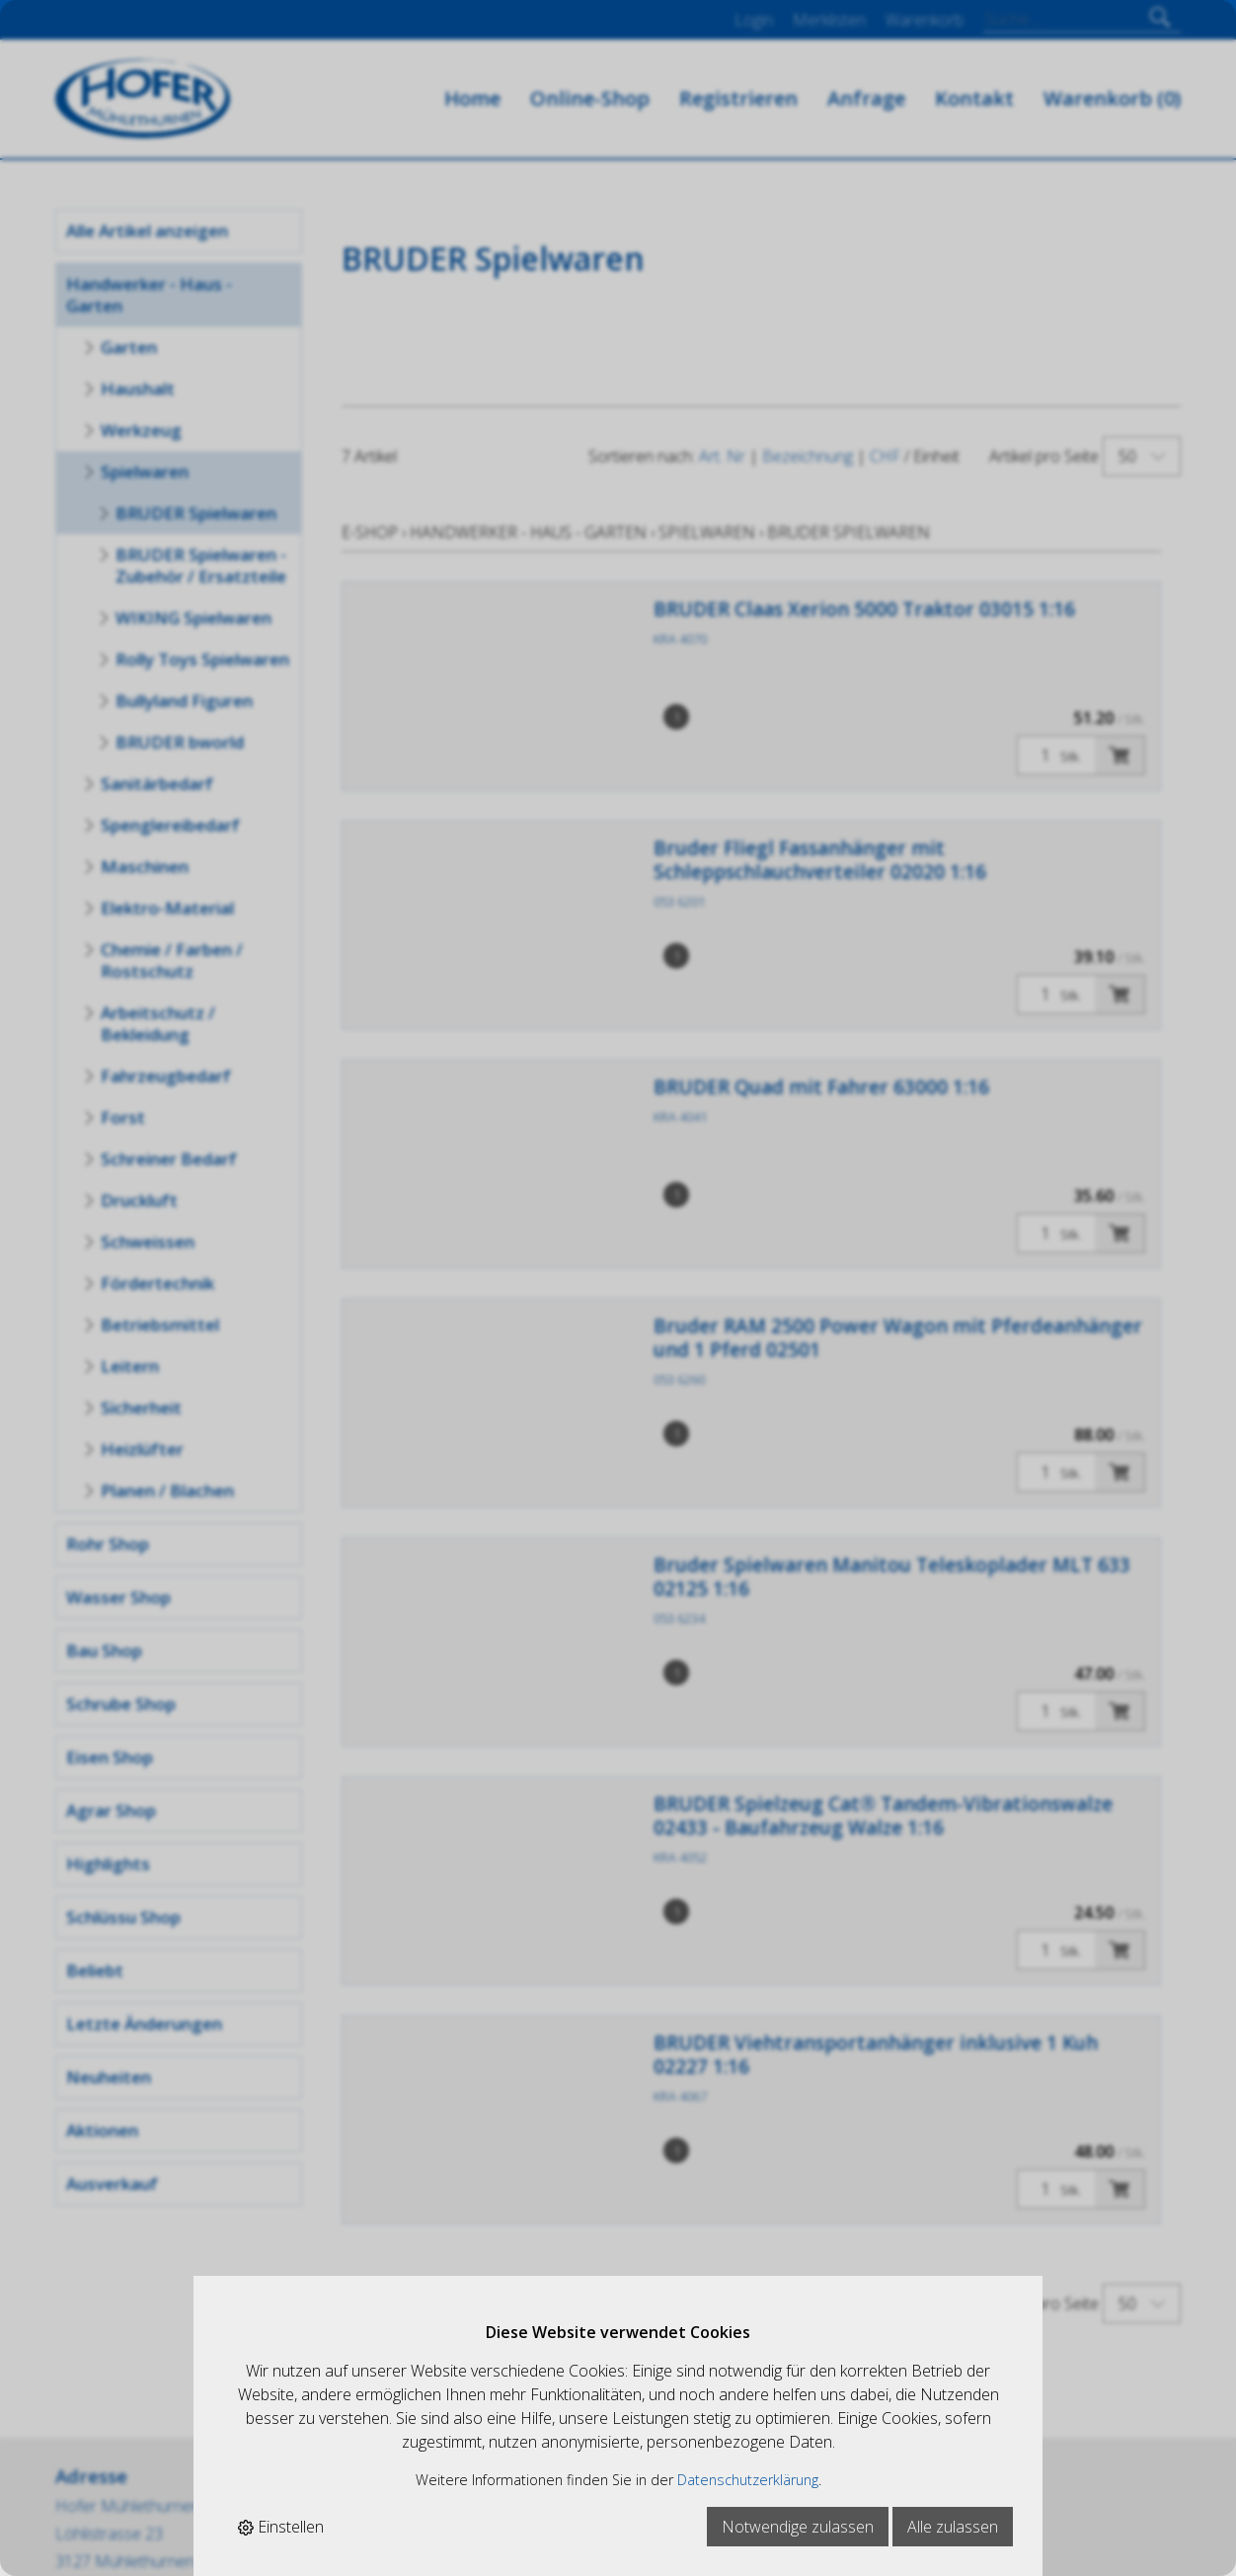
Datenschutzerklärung (747, 2479)
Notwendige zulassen (798, 2526)
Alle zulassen (952, 2526)
